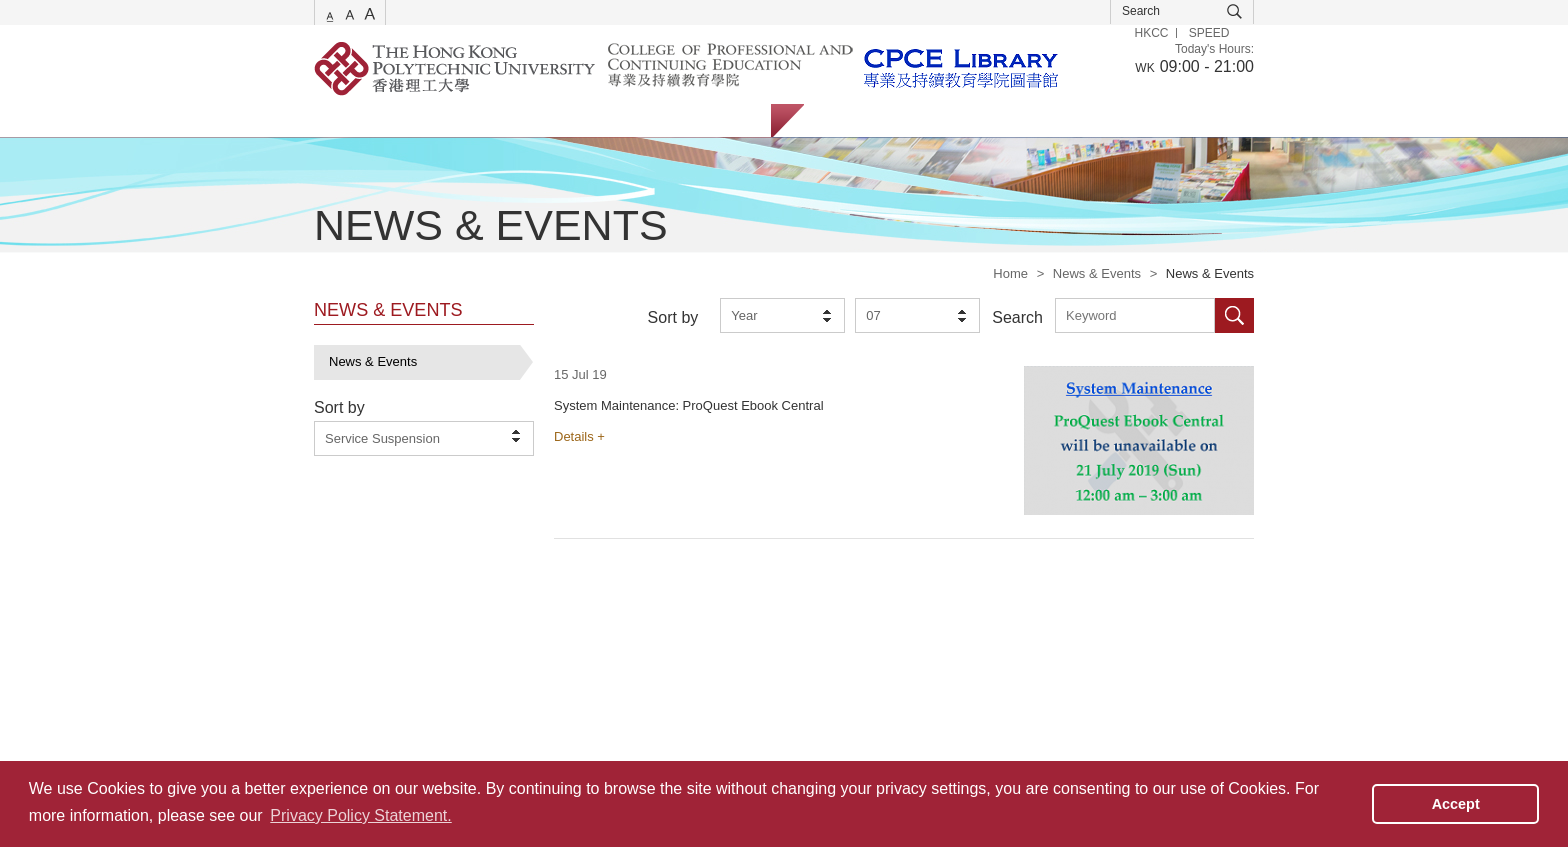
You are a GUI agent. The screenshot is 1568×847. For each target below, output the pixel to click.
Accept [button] (1456, 804)
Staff (928, 120)
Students (849, 120)
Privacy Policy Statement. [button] (360, 815)
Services (339, 120)
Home (1010, 273)
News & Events (1097, 273)
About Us (723, 120)
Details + (579, 436)
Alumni (1002, 120)
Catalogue (433, 120)
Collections (535, 120)
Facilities (632, 120)
